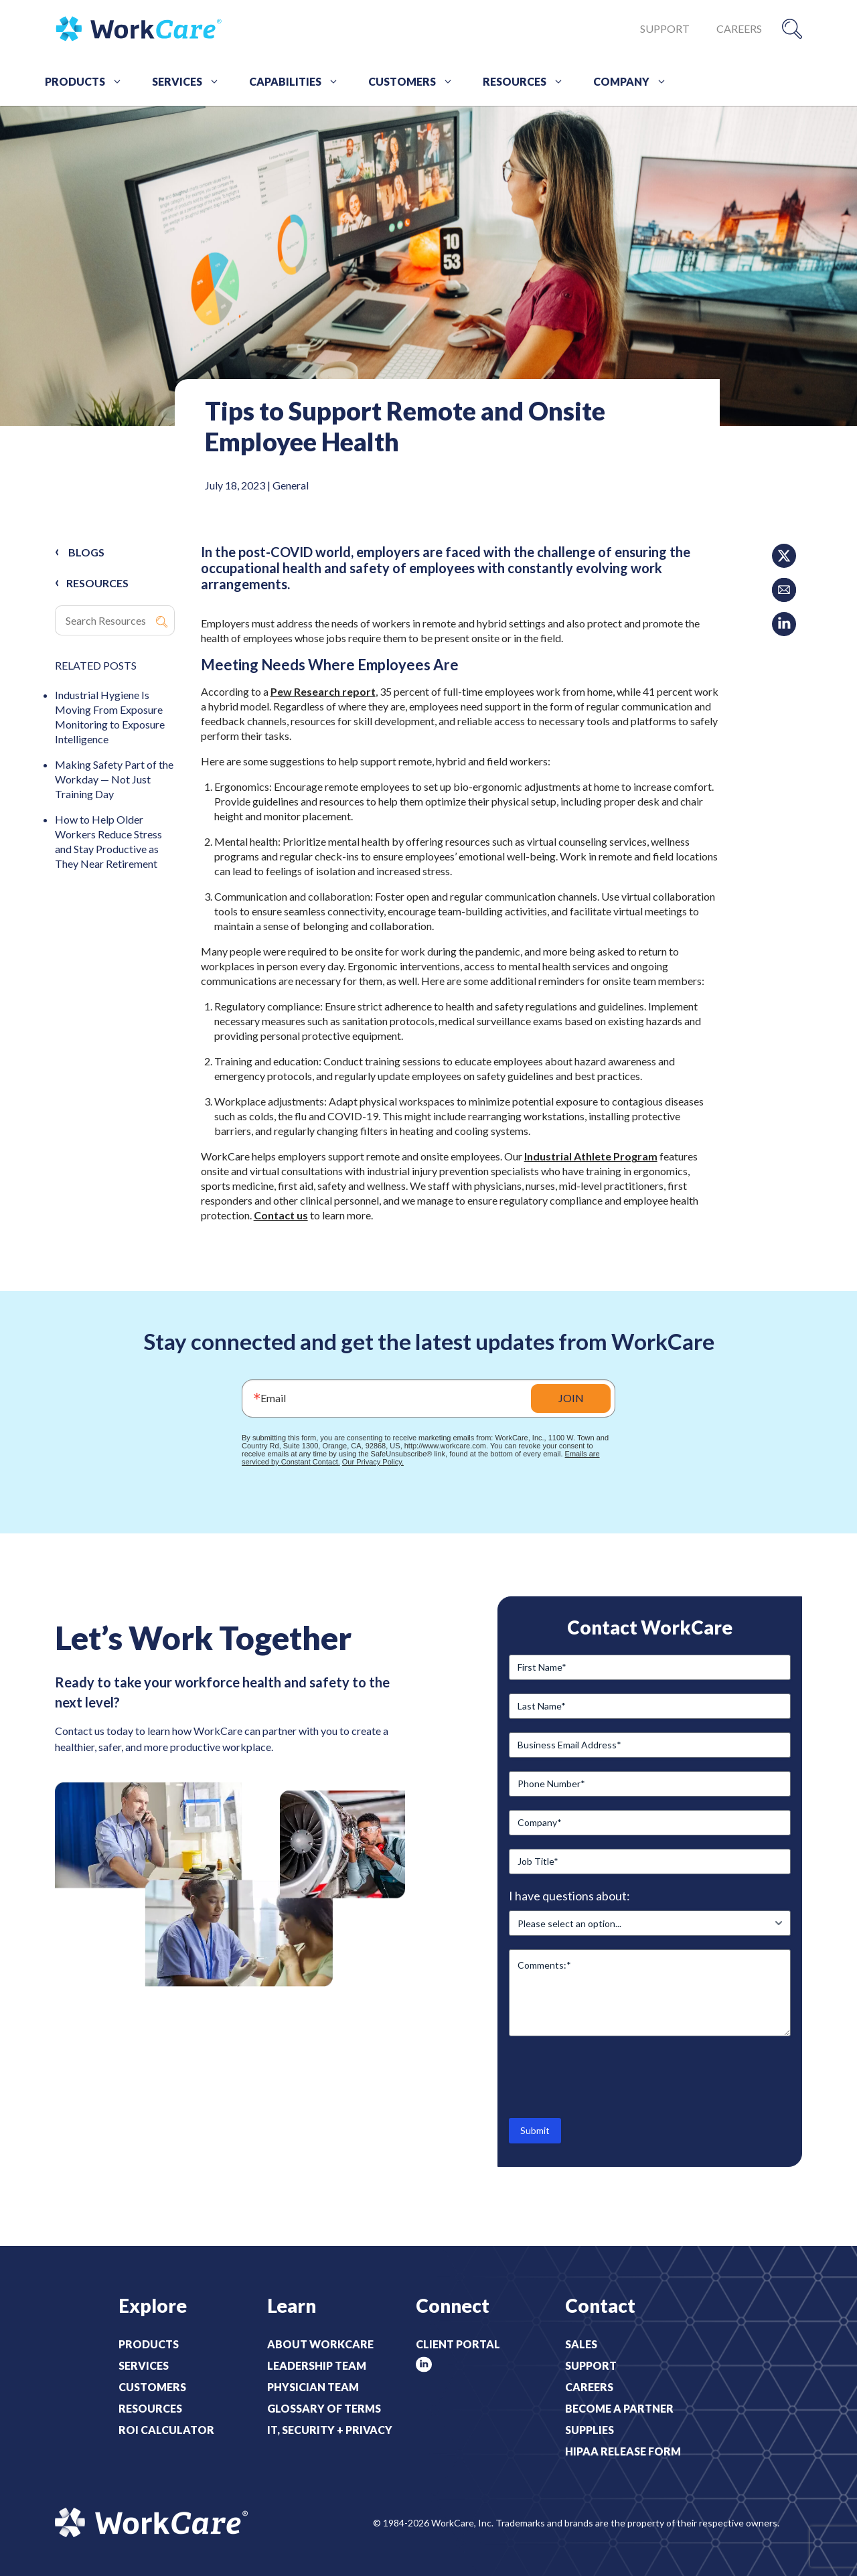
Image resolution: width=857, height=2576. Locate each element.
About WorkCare (320, 2344)
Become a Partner (619, 2408)
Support (665, 28)
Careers (739, 28)
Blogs (86, 552)
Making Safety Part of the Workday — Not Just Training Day (114, 779)
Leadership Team (316, 2365)
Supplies (589, 2429)
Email (273, 1397)
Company (634, 81)
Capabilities (298, 81)
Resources (528, 81)
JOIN (571, 1397)
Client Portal (458, 2344)
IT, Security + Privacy (329, 2429)
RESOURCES (97, 583)
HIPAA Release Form (623, 2451)
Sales (581, 2344)
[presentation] (610, 2076)
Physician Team (313, 2386)
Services (190, 81)
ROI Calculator (166, 2429)
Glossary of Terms (324, 2408)
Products (88, 81)
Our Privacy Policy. (373, 1462)
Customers (415, 81)
